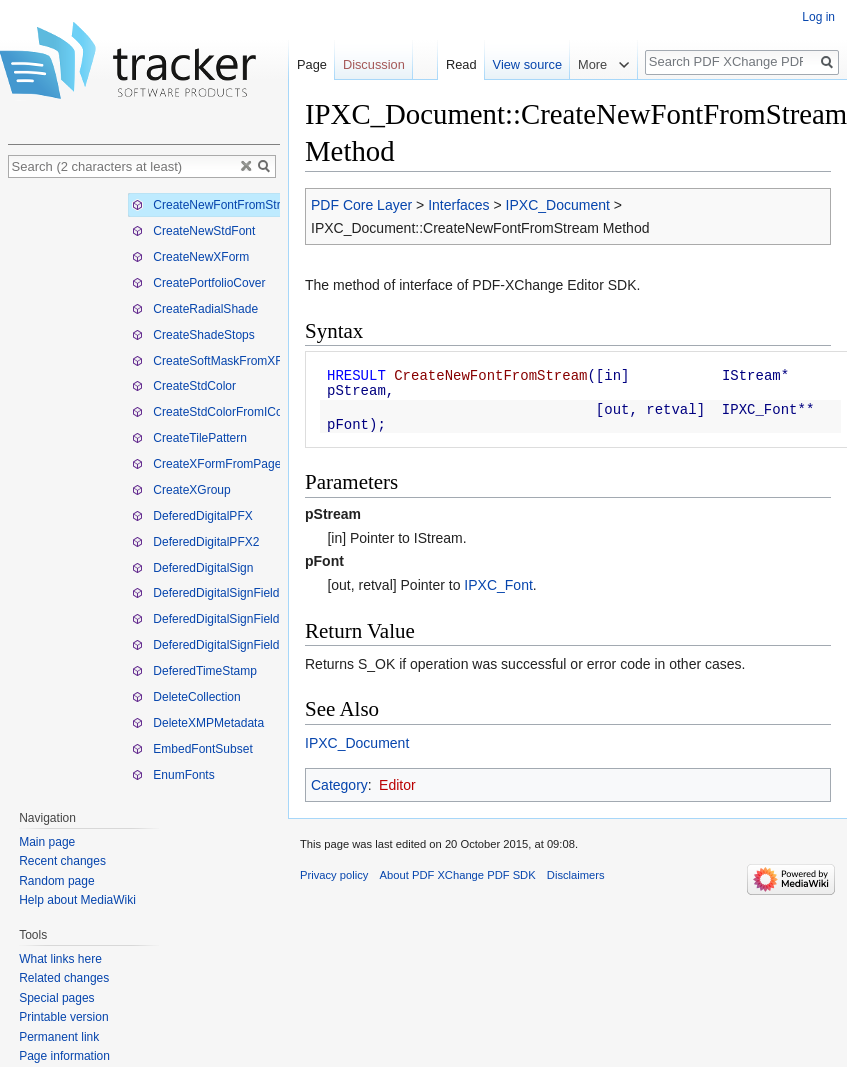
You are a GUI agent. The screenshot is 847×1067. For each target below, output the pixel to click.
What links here (60, 959)
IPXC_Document (558, 205)
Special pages (56, 998)
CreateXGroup (181, 490)
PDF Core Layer (361, 205)
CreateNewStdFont (193, 231)
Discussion (374, 64)
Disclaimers (576, 875)
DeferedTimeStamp (194, 671)
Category (339, 785)
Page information (64, 1056)
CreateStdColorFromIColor (214, 412)
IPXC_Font (498, 585)
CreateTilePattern (189, 438)
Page (312, 64)
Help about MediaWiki (77, 900)
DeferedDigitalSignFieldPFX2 (220, 645)
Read (461, 64)
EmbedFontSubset (192, 749)
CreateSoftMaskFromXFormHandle (236, 361)
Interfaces (458, 205)
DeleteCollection (186, 697)
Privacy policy (334, 875)
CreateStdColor (184, 386)
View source (527, 64)
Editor (397, 785)
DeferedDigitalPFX (192, 516)
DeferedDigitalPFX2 (195, 542)
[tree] (144, 489)
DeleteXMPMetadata (198, 723)
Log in (818, 17)
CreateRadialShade (195, 309)
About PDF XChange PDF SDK (458, 875)
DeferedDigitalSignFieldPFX (217, 619)
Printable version (63, 1017)
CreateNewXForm (190, 257)
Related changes (64, 978)
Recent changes (62, 861)
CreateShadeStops (193, 335)
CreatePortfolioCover (198, 283)
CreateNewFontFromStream (218, 205)
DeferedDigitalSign (192, 568)
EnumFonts (173, 775)
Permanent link (59, 1037)
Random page (56, 881)
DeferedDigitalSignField (205, 593)
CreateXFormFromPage (206, 464)
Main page (47, 842)
